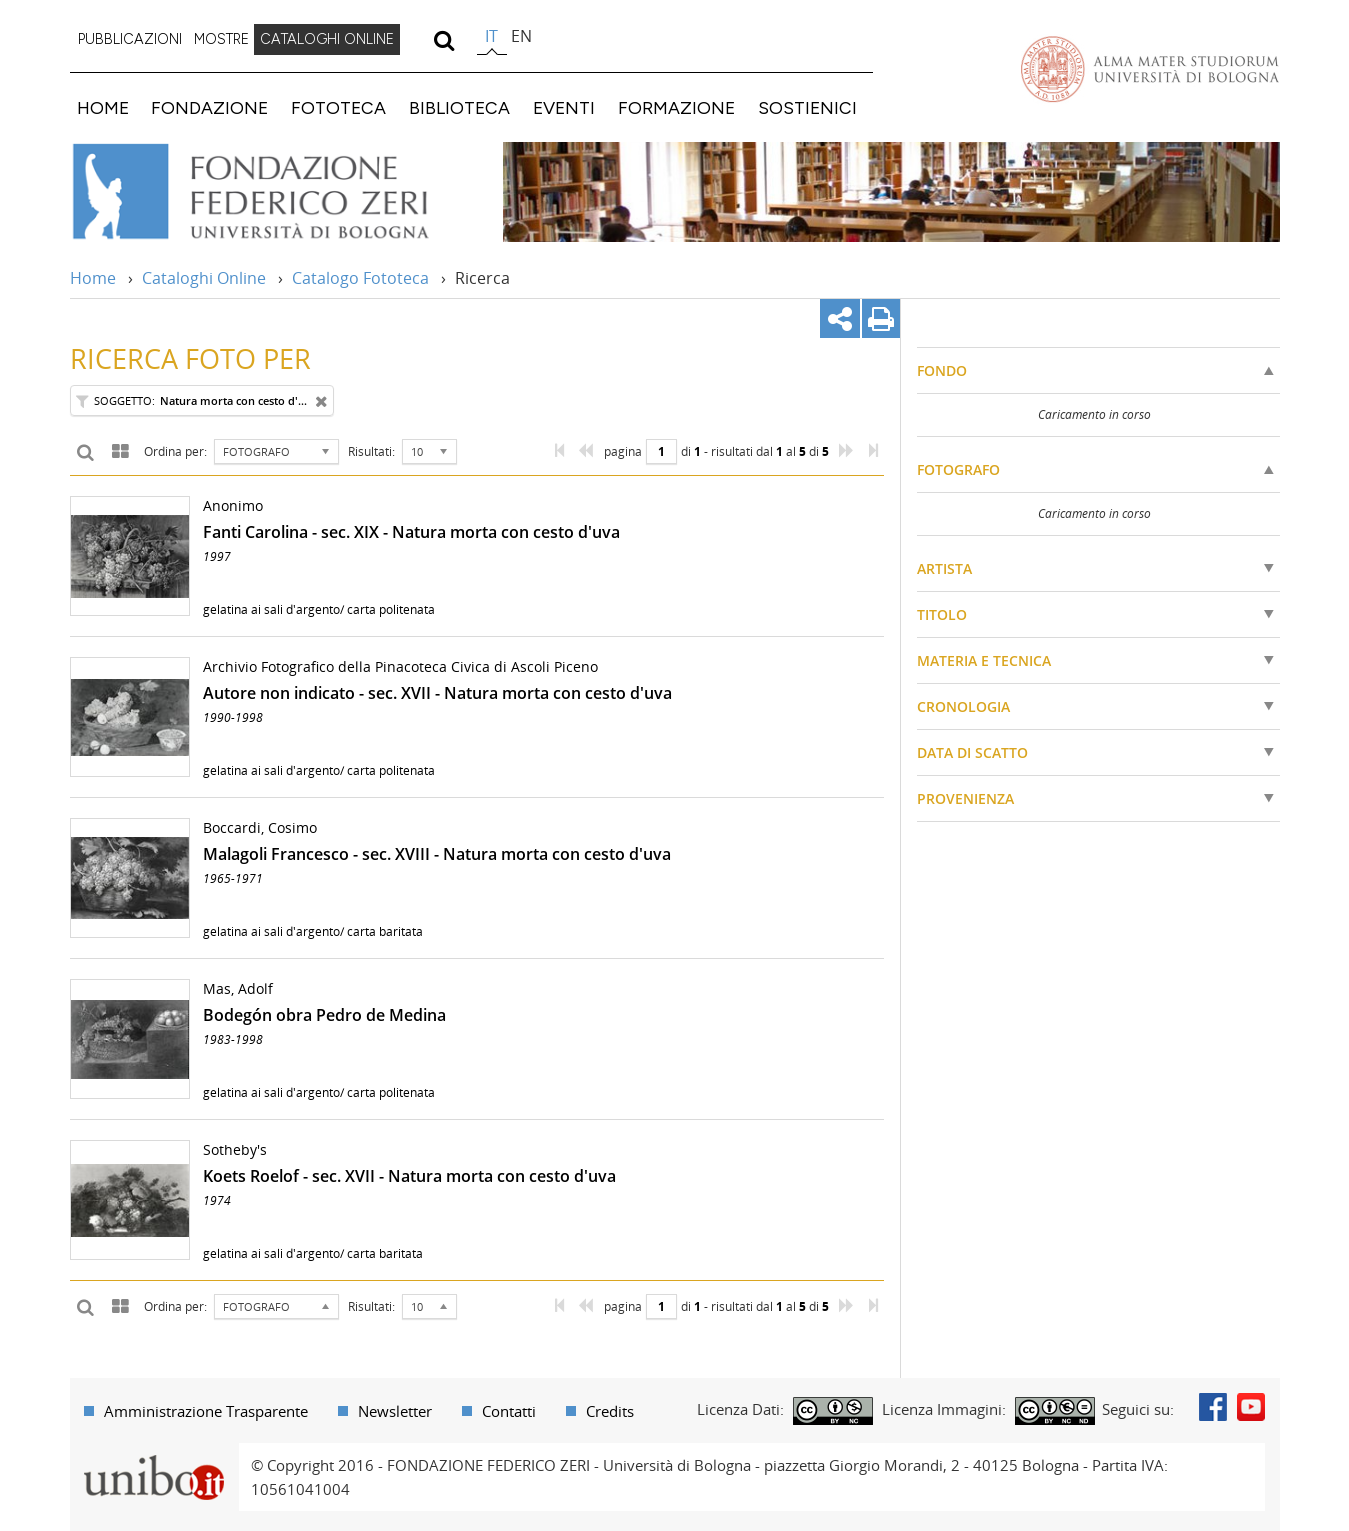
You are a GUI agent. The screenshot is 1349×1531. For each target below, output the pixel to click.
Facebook (1213, 1407)
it (491, 36)
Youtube (1251, 1407)
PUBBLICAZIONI (130, 39)
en (521, 36)
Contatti (509, 1411)
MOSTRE (221, 39)
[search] (444, 40)
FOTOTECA (338, 107)
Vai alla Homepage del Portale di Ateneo (1150, 69)
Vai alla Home (276, 192)
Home (93, 278)
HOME (103, 107)
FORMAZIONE (676, 107)
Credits (610, 1411)
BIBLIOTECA (459, 107)
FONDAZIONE (209, 107)
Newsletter (395, 1411)
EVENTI (564, 107)
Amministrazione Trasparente (206, 1411)
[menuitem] (130, 40)
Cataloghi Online (204, 278)
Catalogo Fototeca (360, 278)
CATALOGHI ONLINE (327, 39)
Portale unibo (154, 1455)
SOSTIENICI (807, 107)
